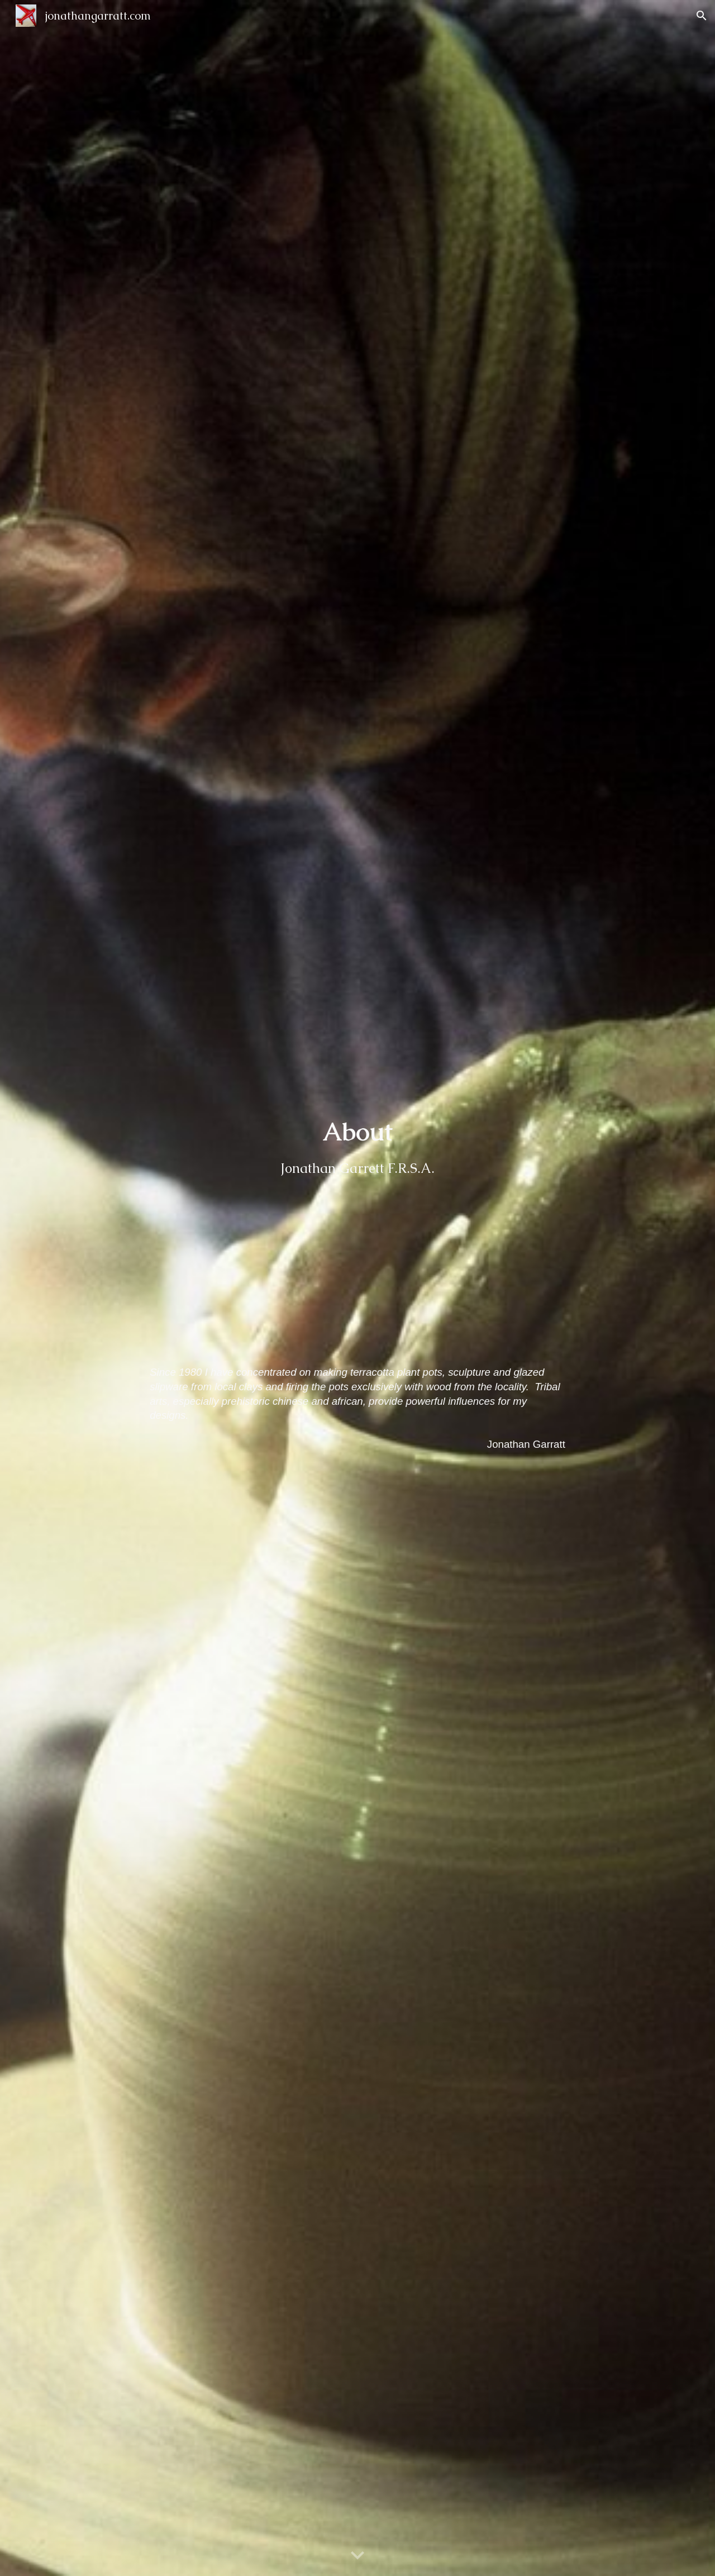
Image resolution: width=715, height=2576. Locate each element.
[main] (357, 1231)
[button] (701, 15)
